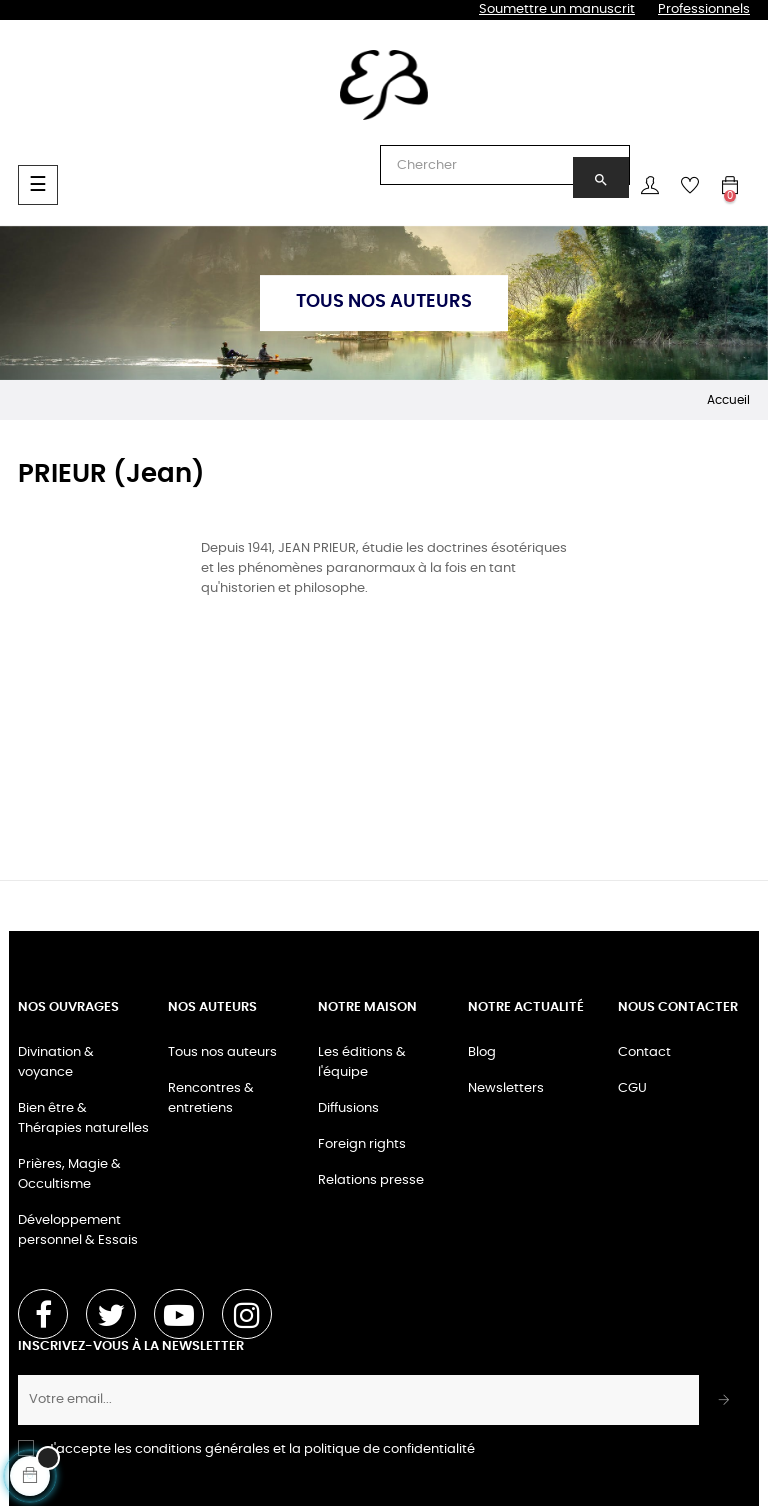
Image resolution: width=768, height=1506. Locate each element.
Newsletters (506, 1088)
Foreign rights (362, 1144)
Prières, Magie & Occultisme (69, 1174)
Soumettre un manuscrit (557, 9)
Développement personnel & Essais (78, 1230)
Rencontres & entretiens (211, 1098)
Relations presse (371, 1180)
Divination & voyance (56, 1062)
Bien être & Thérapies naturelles (83, 1118)
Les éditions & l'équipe (362, 1062)
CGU (632, 1088)
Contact (644, 1052)
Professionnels (704, 9)
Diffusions (348, 1108)
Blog (482, 1052)
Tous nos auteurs (222, 1052)
